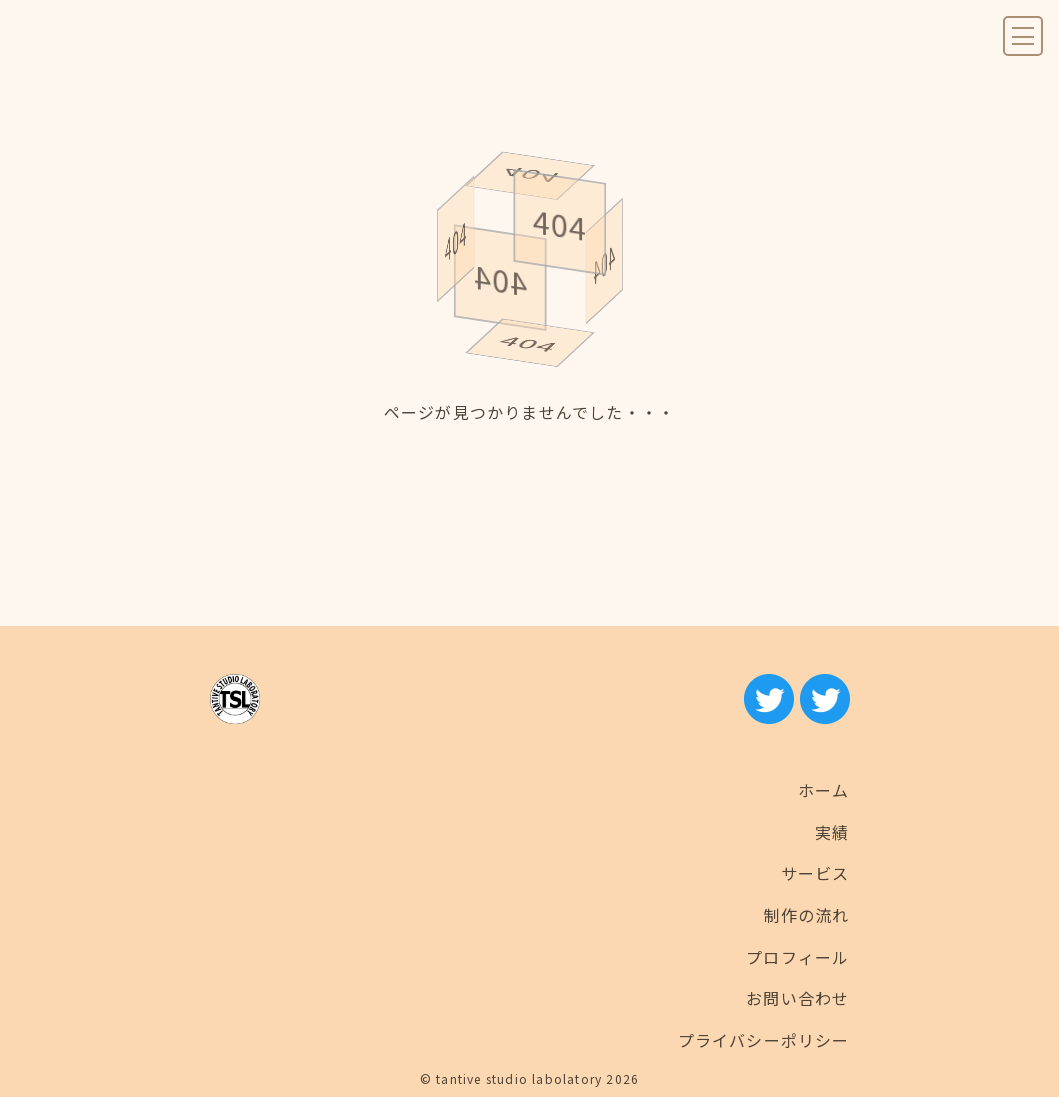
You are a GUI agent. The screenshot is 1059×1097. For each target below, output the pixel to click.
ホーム (824, 790)
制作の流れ (807, 915)
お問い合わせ (797, 998)
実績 (832, 832)
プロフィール (797, 957)
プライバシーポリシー (764, 1040)
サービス (815, 873)
